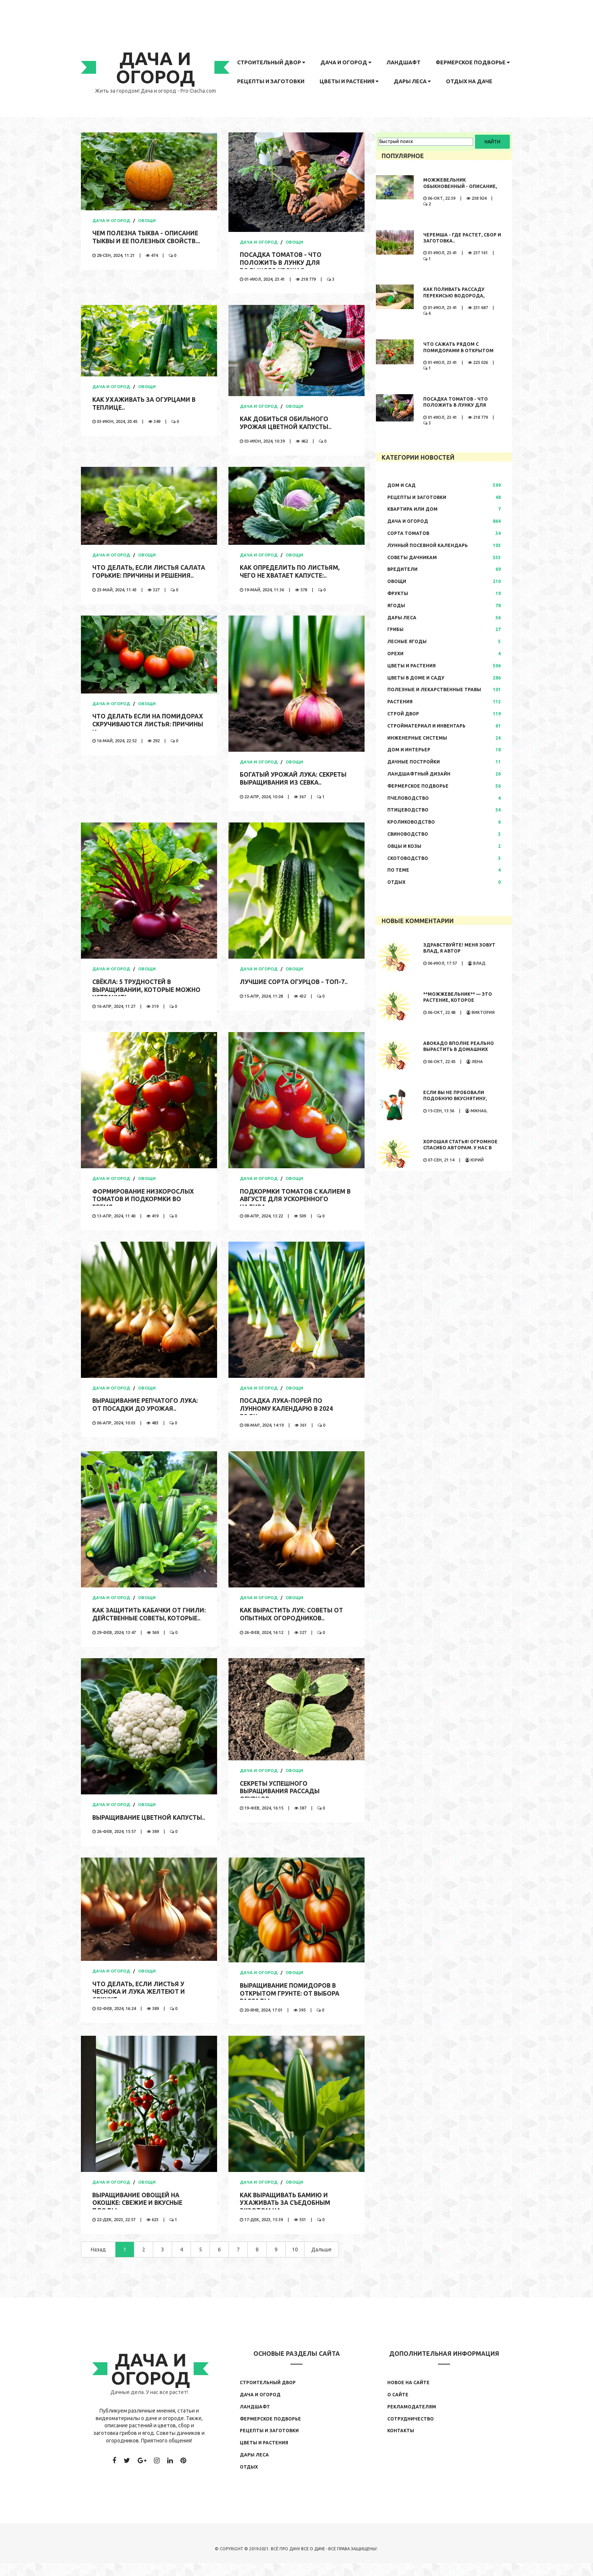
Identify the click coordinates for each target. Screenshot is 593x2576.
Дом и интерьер (408, 749)
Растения (400, 701)
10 (295, 2262)
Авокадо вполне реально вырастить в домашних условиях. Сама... (458, 1050)
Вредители (402, 569)
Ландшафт (404, 62)
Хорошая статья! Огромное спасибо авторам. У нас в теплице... (460, 1148)
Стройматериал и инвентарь (426, 725)
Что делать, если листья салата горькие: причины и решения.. (140, 575)
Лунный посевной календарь (427, 545)
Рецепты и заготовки (270, 81)
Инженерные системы (417, 737)
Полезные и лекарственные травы (434, 689)
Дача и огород (345, 62)
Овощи (147, 220)
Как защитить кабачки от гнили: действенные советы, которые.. (142, 1620)
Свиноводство (407, 834)
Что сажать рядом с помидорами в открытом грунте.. (458, 350)
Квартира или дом (412, 509)
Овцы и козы (404, 846)
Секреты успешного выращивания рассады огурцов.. (281, 1796)
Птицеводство (407, 809)
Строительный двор (271, 62)
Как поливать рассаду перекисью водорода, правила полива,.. (453, 296)
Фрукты (397, 593)
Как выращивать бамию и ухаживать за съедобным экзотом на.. (286, 2215)
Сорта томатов (408, 533)
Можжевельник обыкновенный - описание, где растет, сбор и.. (460, 186)
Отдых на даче (469, 81)
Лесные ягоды (407, 641)
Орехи (395, 653)
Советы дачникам (412, 557)
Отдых (396, 882)
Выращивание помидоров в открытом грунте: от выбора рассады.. (290, 2006)
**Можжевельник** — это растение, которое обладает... (457, 1000)
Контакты (400, 2443)
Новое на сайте (408, 2395)
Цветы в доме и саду (415, 677)
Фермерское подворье (473, 62)
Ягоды (396, 605)
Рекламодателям (411, 2419)
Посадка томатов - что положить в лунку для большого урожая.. (281, 262)
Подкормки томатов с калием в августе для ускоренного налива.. (296, 1201)
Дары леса (412, 81)
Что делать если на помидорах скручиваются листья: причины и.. (148, 726)
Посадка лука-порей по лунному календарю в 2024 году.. (287, 1411)
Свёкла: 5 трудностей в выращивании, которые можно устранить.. (147, 992)
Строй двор (403, 713)
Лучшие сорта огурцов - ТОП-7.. (294, 984)
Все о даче (313, 2561)
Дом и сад (401, 485)
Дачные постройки (413, 761)
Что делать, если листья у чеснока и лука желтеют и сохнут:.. (140, 2004)
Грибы (395, 629)
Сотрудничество (410, 2431)
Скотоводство (407, 858)
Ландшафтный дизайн (418, 773)
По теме (398, 869)
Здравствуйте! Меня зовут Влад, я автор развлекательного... (459, 951)
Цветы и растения (349, 81)
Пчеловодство (408, 798)
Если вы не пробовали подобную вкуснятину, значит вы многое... (455, 1099)
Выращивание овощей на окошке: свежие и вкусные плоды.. (138, 2215)
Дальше (321, 2262)
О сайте (397, 2407)
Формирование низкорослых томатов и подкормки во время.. (144, 1201)
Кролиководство (411, 821)
